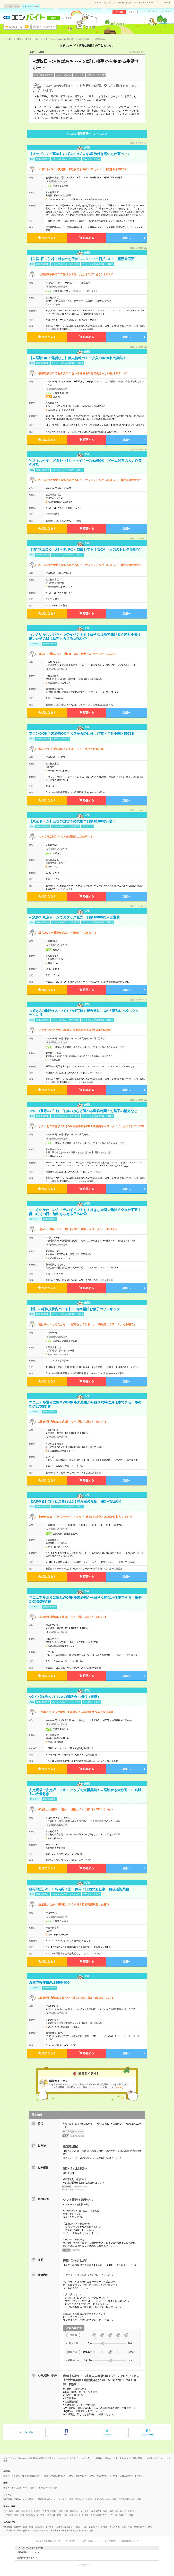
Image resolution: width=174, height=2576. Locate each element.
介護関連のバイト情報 (47, 2487)
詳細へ (127, 238)
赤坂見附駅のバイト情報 (62, 2476)
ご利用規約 (70, 2541)
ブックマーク (148, 2434)
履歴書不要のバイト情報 (130, 2499)
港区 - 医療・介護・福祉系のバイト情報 (21, 2511)
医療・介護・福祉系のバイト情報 (18, 2487)
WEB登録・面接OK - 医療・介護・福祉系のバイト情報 (28, 2527)
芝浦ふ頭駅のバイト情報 (131, 2476)
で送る (26, 2432)
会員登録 (119, 12)
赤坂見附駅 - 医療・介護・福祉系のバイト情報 (112, 2511)
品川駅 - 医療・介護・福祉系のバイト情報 (25, 2515)
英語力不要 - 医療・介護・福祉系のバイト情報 (131, 2527)
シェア (67, 2434)
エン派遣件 (12, 6)
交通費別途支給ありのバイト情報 (51, 2499)
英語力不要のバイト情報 (80, 2499)
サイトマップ (166, 11)
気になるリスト (19, 26)
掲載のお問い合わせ (129, 2541)
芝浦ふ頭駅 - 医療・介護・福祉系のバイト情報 (112, 2515)
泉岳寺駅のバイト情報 (107, 2476)
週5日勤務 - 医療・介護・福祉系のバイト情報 (27, 2530)
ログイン (132, 12)
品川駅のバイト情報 (85, 2476)
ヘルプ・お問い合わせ (149, 11)
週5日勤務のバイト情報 (105, 2499)
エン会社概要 (110, 2541)
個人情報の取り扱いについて (48, 2541)
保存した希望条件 (46, 27)
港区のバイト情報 (11, 2476)
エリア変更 (67, 18)
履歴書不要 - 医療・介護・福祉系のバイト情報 (71, 2530)
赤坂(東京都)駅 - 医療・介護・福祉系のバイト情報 (65, 2511)
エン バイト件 (31, 6)
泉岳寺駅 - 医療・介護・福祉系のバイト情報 (67, 2515)
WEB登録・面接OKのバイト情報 (18, 2499)
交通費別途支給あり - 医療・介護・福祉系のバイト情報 (81, 2527)
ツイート (107, 2434)
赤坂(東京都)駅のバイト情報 (35, 2476)
